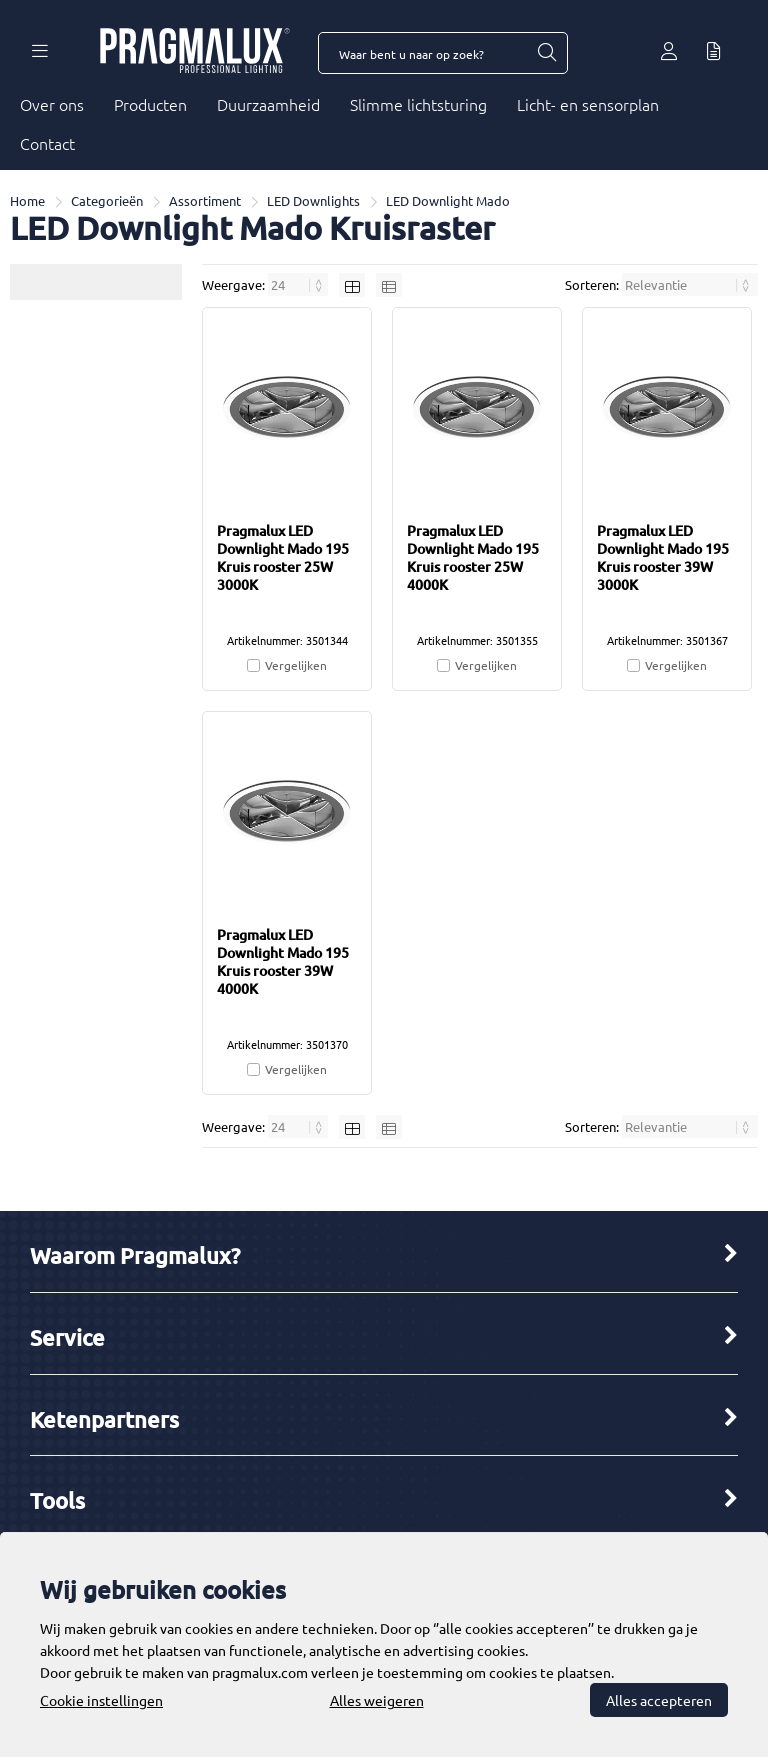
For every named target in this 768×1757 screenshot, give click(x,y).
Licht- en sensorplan (588, 104)
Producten (150, 104)
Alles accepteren (659, 1700)
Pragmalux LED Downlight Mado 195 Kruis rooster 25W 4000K (473, 557)
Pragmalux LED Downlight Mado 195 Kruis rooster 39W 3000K (663, 557)
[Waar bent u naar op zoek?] (546, 53)
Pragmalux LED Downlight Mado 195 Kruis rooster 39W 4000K (283, 961)
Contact (47, 143)
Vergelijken (296, 665)
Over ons (52, 104)
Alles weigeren (377, 1700)
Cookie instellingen (101, 1700)
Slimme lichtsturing (418, 104)
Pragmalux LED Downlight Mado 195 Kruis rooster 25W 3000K (283, 557)
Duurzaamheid (268, 104)
